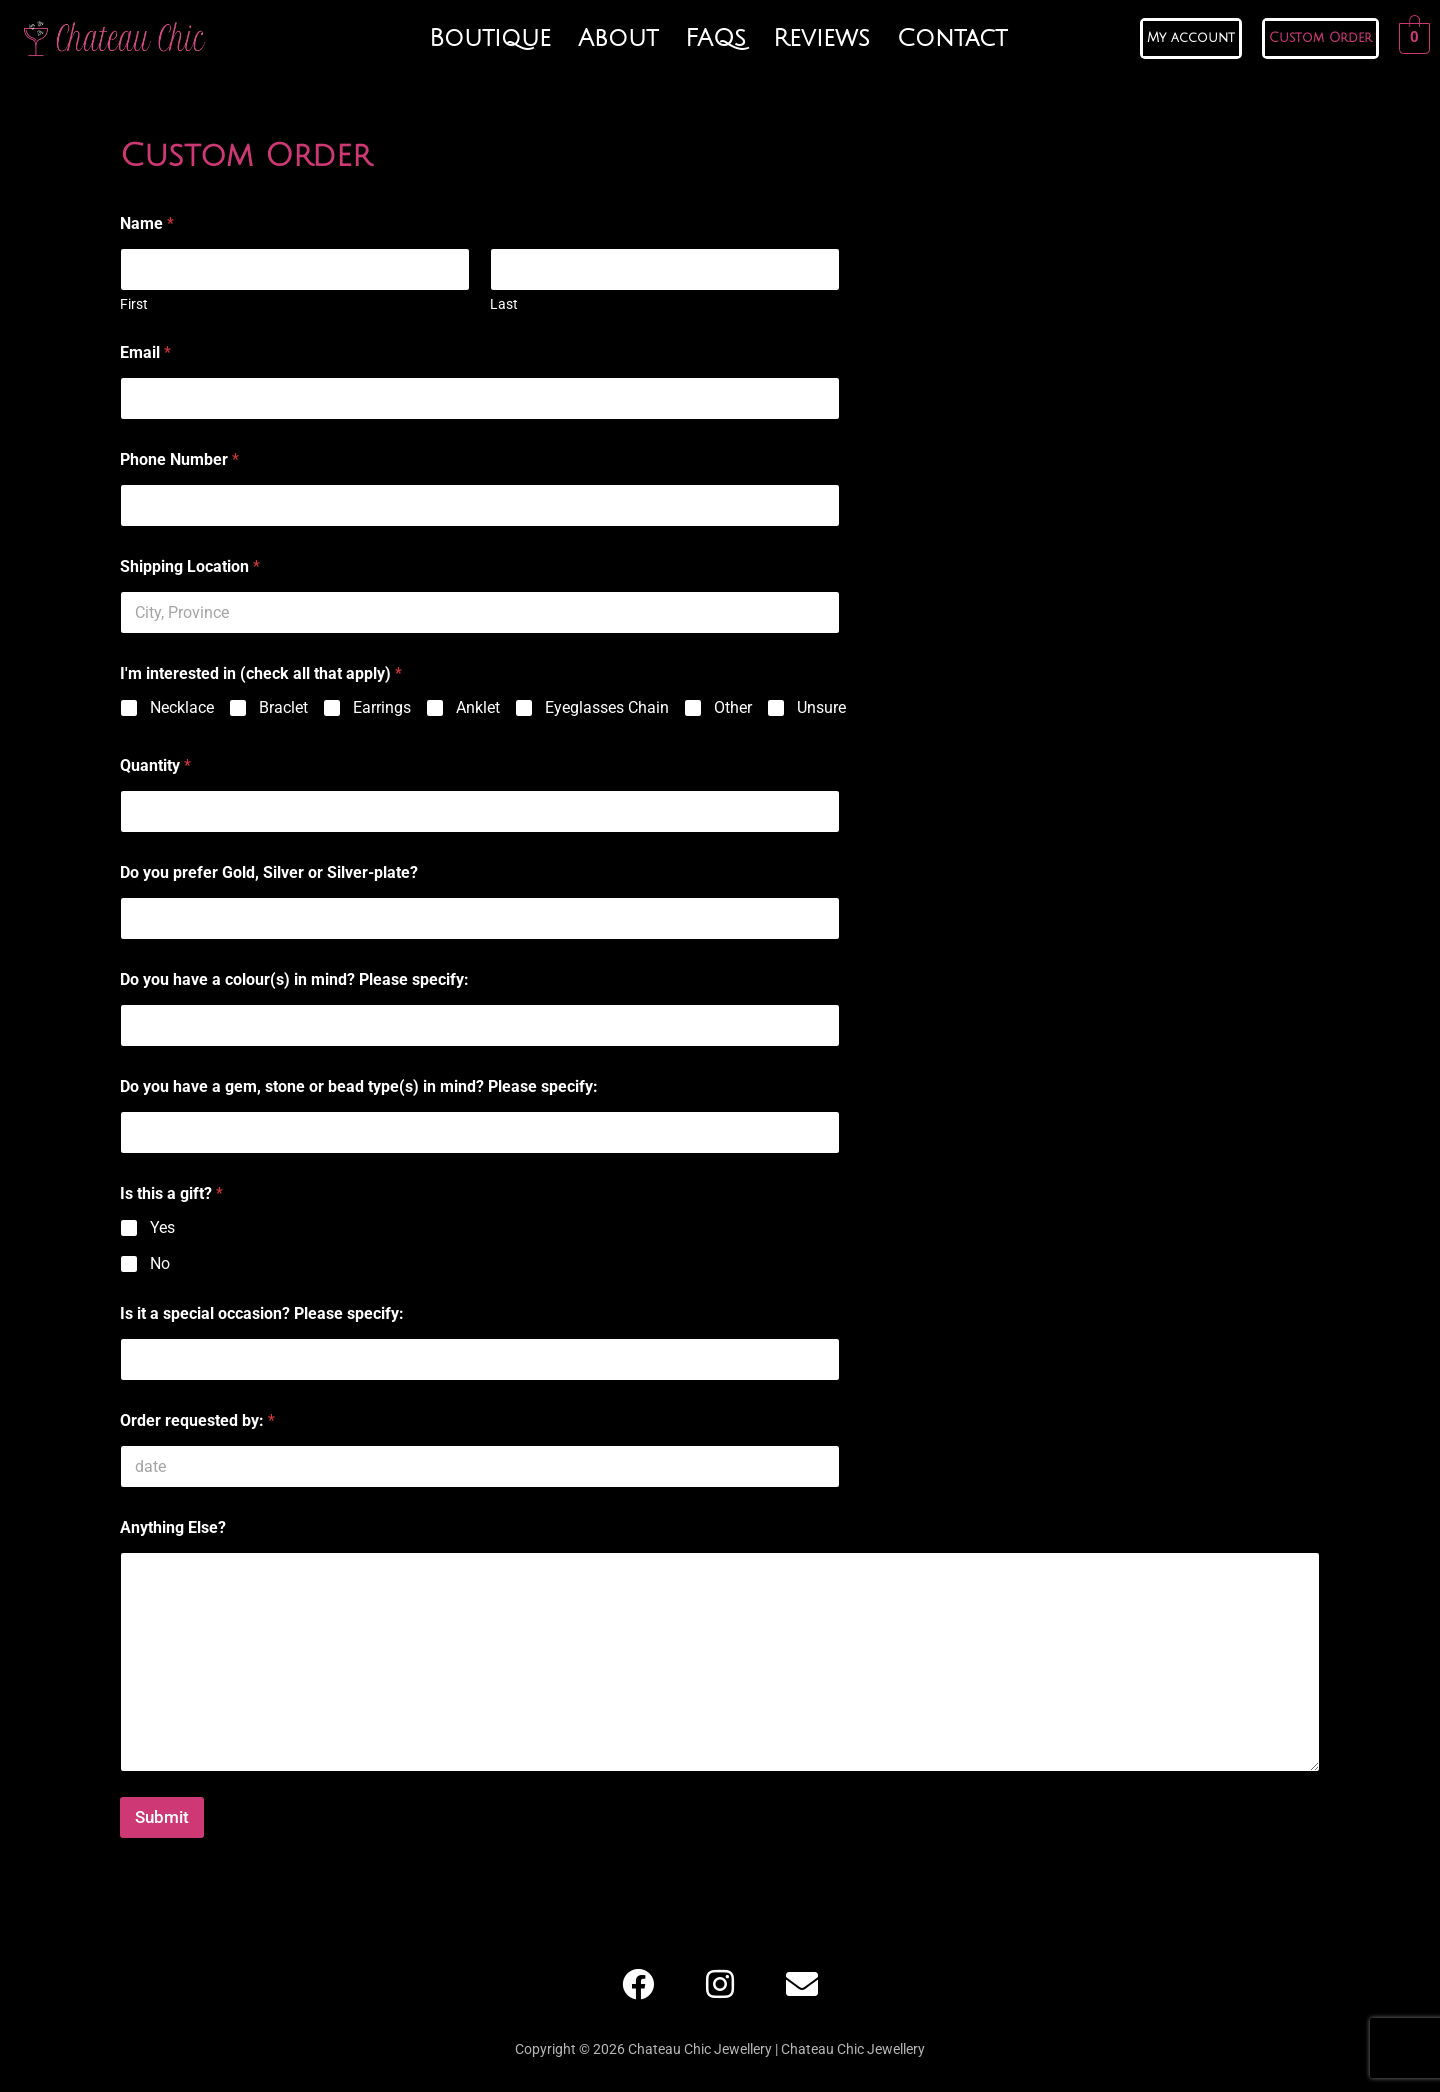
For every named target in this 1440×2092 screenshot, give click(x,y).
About (618, 38)
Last (504, 304)
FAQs (715, 38)
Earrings (382, 707)
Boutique (490, 38)
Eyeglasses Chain (607, 707)
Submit (162, 1817)
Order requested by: (197, 1420)
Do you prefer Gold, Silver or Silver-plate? (269, 872)
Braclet (283, 707)
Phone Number (179, 459)
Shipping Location (190, 566)
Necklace (182, 707)
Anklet (478, 707)
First (134, 304)
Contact (952, 38)
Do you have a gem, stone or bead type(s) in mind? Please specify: (359, 1086)
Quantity (155, 765)
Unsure (821, 707)
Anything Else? (173, 1527)
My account (1191, 38)
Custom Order (1320, 38)
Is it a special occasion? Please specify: (262, 1313)
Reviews (821, 38)
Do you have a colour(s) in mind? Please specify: (294, 979)
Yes (162, 1227)
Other (733, 707)
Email (145, 352)
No (160, 1263)
